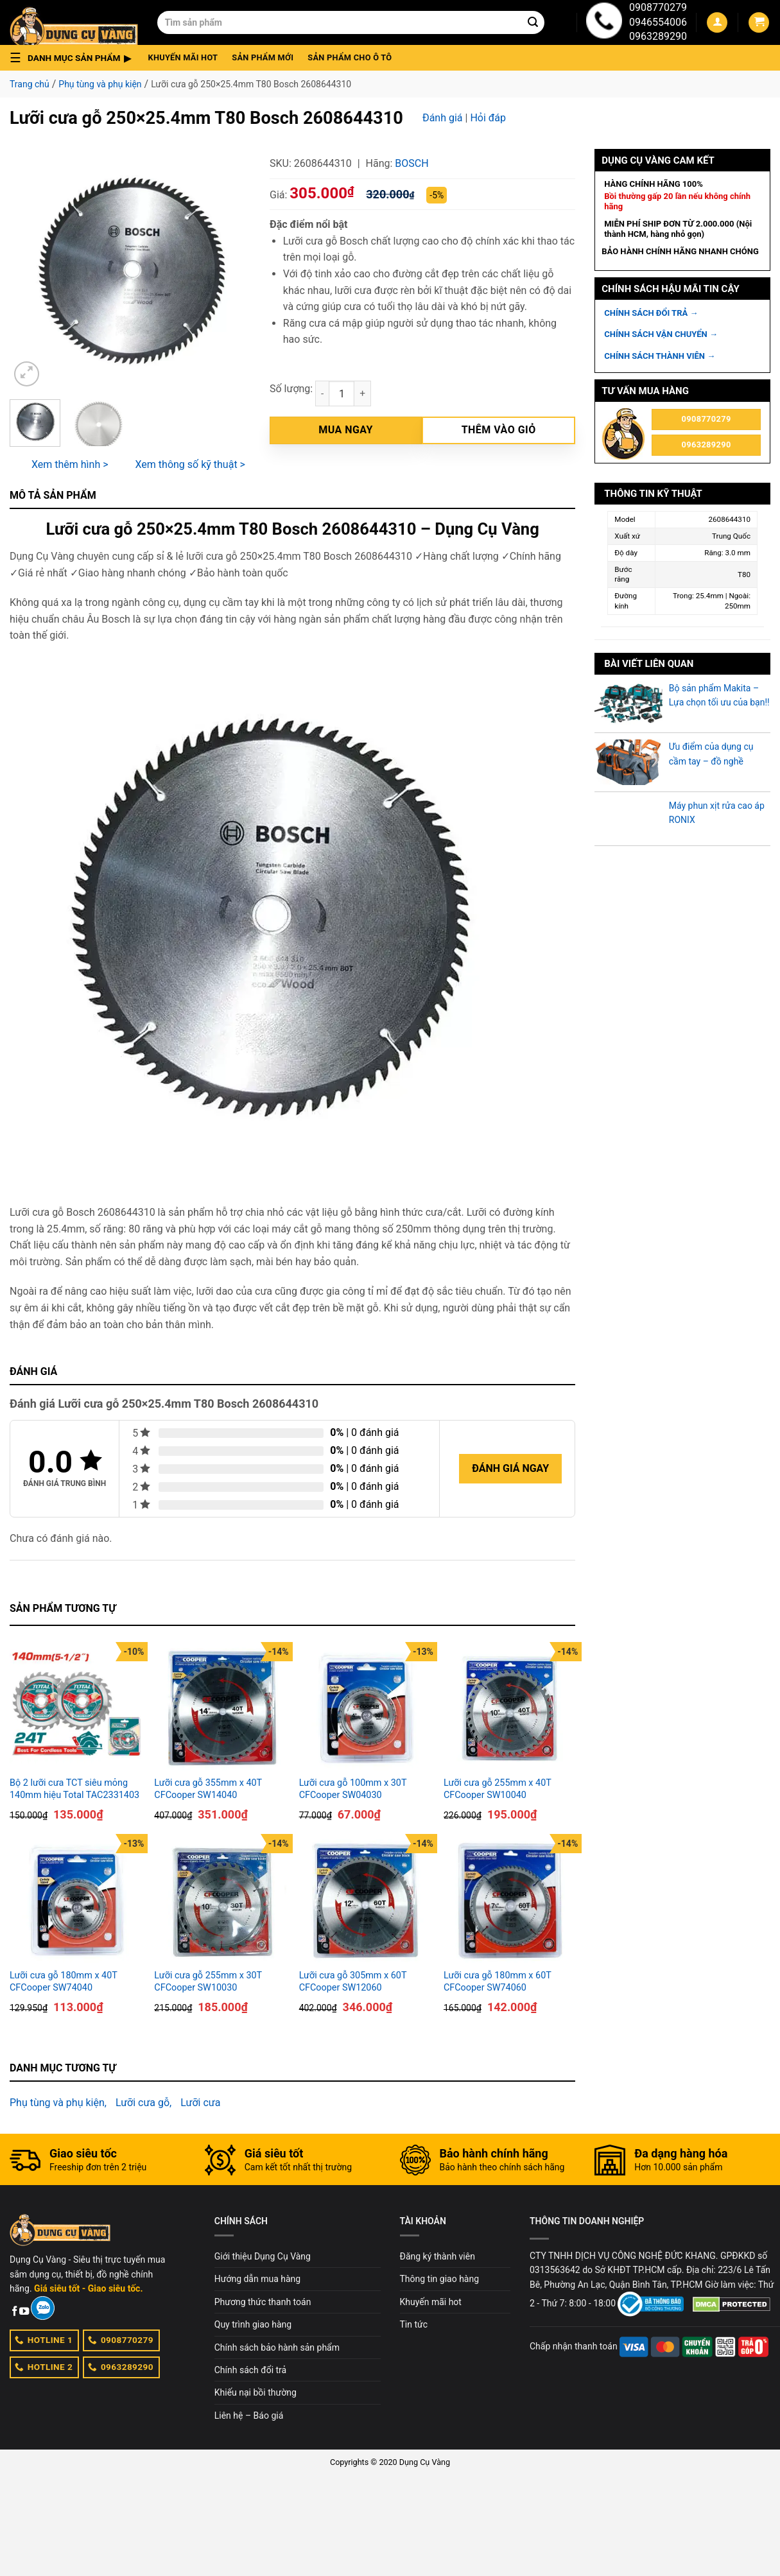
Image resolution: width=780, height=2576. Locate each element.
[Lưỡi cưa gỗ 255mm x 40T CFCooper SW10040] (509, 1708)
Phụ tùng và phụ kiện (99, 84)
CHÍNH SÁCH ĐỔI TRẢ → (651, 313)
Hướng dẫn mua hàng (257, 2279)
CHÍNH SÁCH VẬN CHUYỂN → (661, 334)
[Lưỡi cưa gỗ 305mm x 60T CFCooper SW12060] (365, 1900)
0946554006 (658, 22)
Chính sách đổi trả (250, 2370)
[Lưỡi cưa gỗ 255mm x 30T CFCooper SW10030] (220, 1900)
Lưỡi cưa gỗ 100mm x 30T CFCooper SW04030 (353, 1789)
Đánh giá (442, 118)
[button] (74, 58)
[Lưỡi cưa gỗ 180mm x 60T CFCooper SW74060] (509, 1900)
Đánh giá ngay (510, 1468)
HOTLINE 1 (44, 2340)
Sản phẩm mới (262, 57)
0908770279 (658, 7)
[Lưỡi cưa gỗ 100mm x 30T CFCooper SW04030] (365, 1708)
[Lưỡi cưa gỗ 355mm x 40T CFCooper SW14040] (220, 1708)
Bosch (411, 163)
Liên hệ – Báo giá (249, 2415)
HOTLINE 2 (44, 2367)
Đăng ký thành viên (437, 2256)
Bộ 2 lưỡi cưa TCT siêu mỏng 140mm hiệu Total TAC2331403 (74, 1789)
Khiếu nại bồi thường (255, 2392)
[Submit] (533, 22)
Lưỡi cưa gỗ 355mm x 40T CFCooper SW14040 (208, 1789)
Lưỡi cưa (200, 2102)
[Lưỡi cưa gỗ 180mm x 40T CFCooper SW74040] (75, 1900)
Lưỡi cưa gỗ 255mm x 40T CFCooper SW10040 (497, 1789)
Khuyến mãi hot (183, 57)
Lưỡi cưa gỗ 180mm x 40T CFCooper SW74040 (63, 1981)
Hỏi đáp (488, 118)
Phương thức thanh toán (262, 2302)
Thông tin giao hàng (440, 2279)
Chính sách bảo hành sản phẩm (277, 2347)
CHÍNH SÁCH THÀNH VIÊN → (659, 356)
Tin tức (414, 2324)
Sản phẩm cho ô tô (350, 57)
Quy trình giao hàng (252, 2324)
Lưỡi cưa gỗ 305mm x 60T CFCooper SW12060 (353, 1981)
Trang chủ (29, 84)
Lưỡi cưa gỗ (142, 2102)
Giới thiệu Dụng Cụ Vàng (262, 2256)
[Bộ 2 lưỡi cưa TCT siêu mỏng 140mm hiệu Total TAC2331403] (75, 1708)
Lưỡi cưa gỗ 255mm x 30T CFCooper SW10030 (208, 1981)
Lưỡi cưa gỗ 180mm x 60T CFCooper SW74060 (497, 1981)
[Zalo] (43, 2308)
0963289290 (658, 36)
